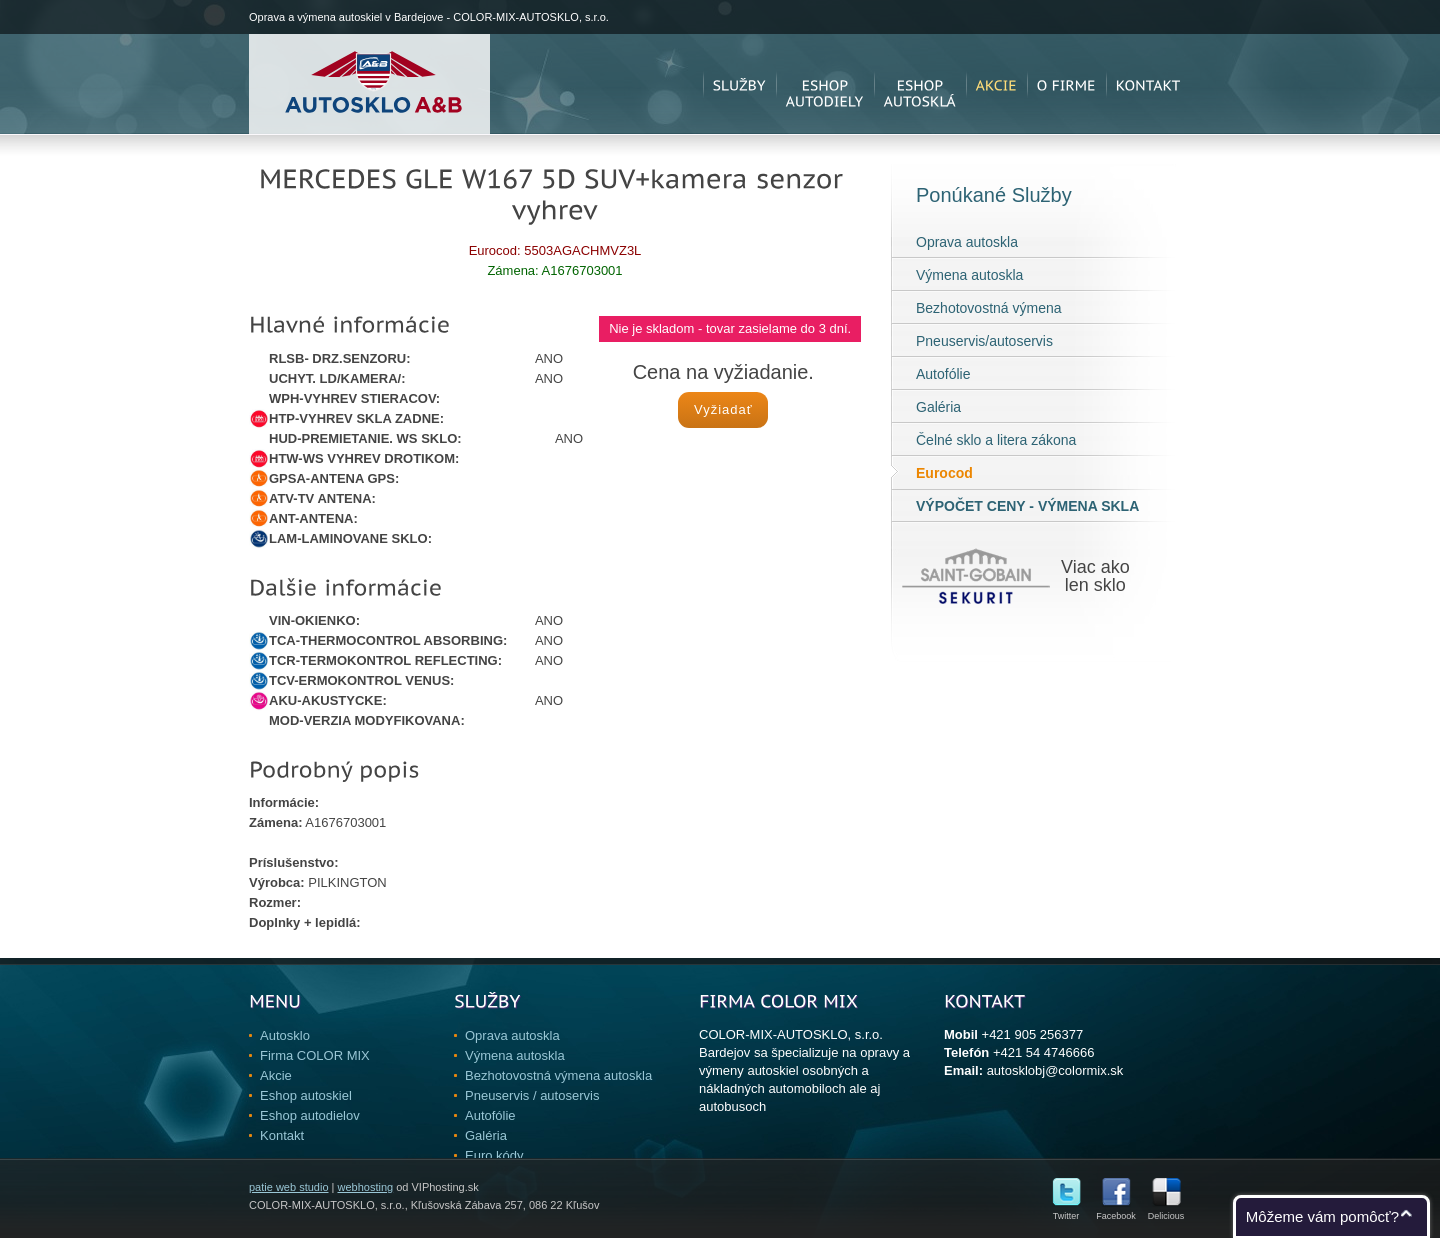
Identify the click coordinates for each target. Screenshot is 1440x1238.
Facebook (1116, 1211)
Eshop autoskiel (306, 1095)
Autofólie (943, 374)
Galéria (938, 407)
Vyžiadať (723, 409)
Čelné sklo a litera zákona (996, 440)
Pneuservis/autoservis (984, 341)
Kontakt (282, 1135)
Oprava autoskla (967, 242)
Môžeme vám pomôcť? (1322, 1216)
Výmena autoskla (969, 275)
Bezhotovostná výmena (989, 308)
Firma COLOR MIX (315, 1055)
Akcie (276, 1075)
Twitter (1066, 1211)
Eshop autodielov (310, 1115)
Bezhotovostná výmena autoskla (558, 1075)
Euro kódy (494, 1155)
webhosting (365, 1187)
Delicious (1166, 1211)
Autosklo (285, 1035)
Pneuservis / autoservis (532, 1095)
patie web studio (289, 1187)
